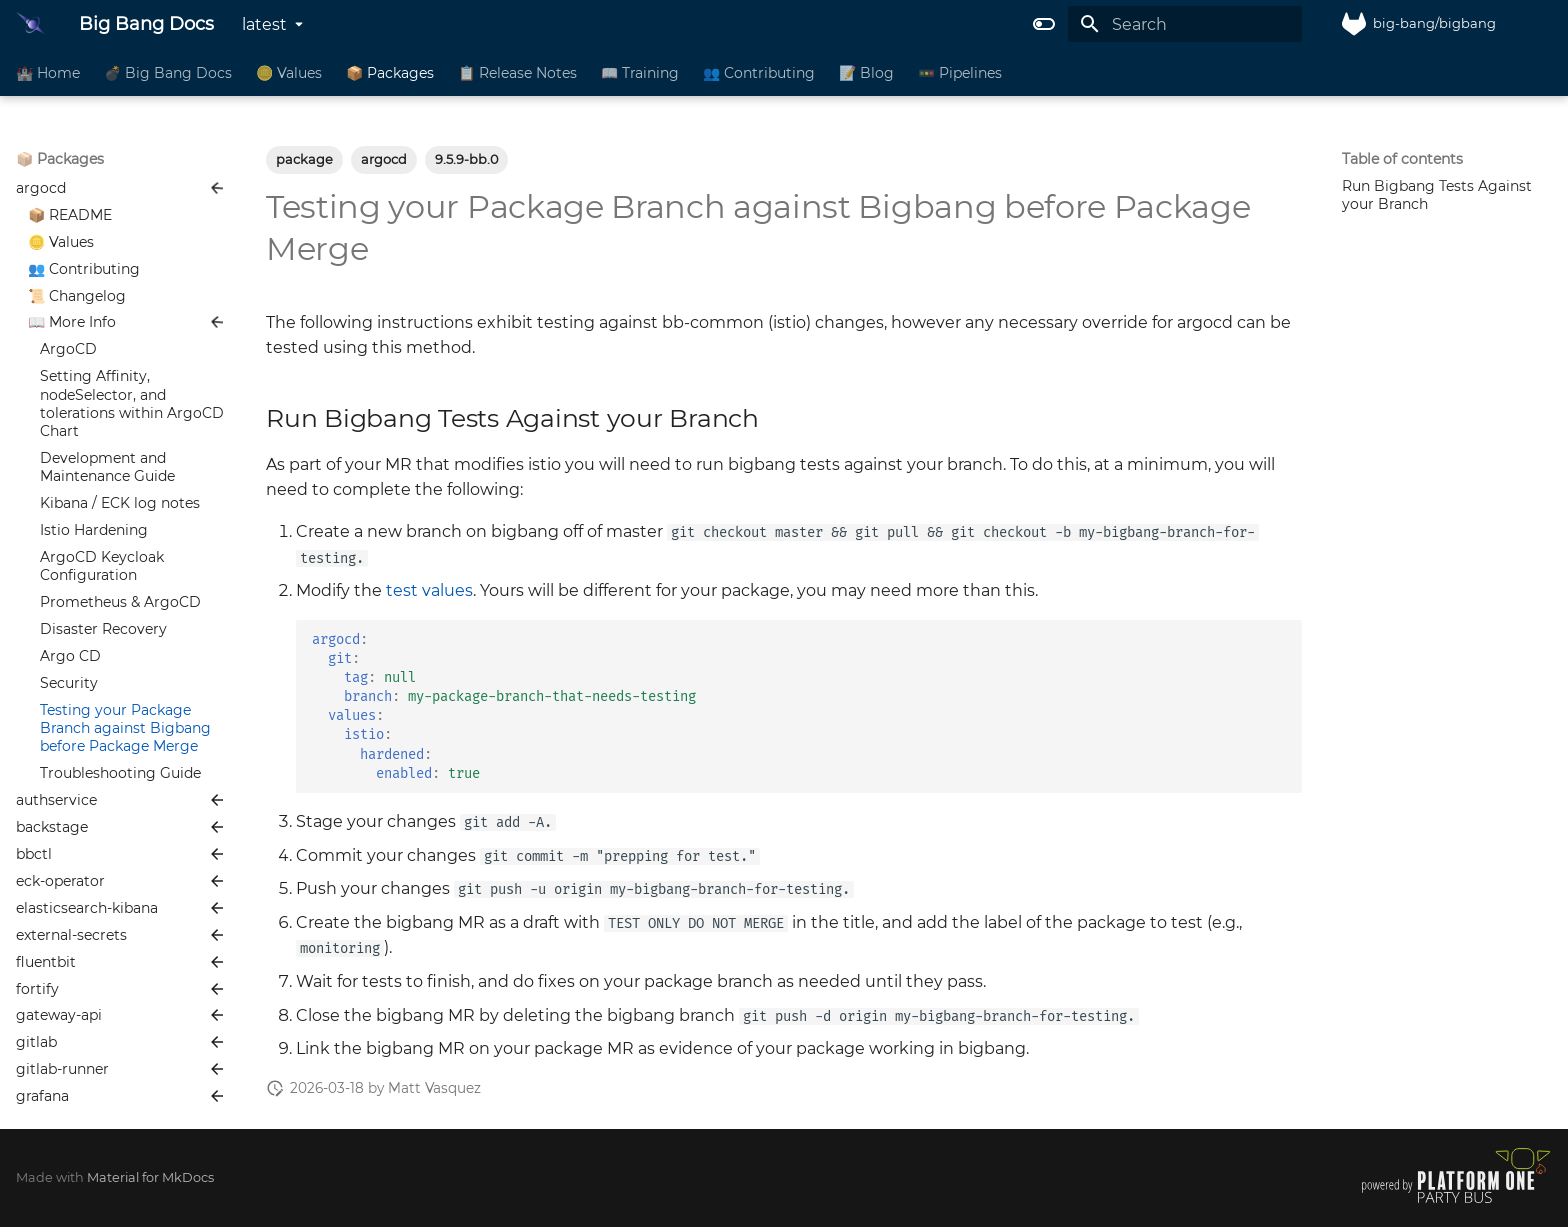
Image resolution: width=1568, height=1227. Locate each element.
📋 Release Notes (517, 73)
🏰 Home (48, 73)
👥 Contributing (759, 73)
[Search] (1185, 24)
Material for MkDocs (150, 1177)
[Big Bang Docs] (31, 24)
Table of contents (1402, 159)
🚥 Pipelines (960, 73)
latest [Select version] (264, 24)
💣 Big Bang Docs (168, 73)
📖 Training (640, 73)
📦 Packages (390, 73)
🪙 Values (289, 73)
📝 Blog (866, 73)
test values (429, 590)
